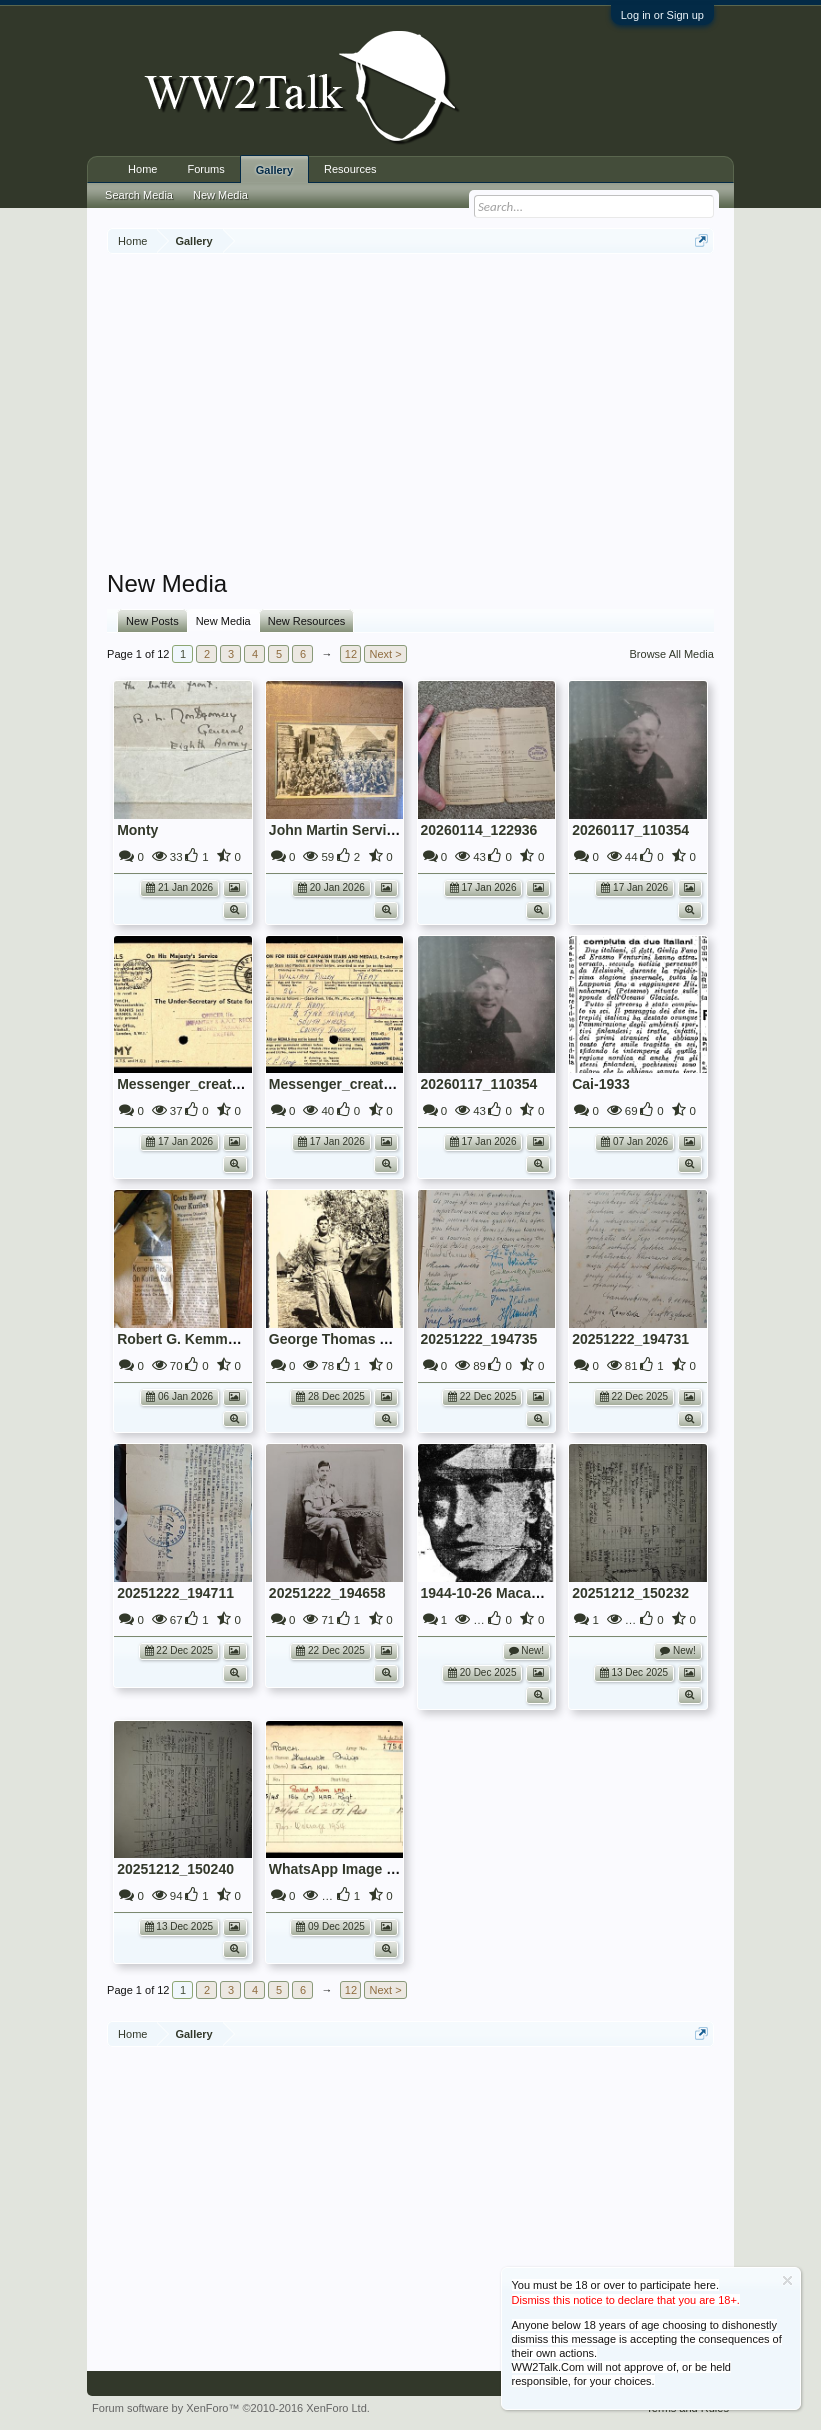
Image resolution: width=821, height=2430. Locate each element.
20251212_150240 (175, 1869)
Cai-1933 (601, 1084)
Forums (205, 169)
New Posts (152, 621)
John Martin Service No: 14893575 (382, 830)
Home (142, 169)
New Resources (307, 621)
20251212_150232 (630, 1593)
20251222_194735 (479, 1339)
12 (351, 654)
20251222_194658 (327, 1593)
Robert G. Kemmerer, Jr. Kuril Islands (241, 1339)
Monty (137, 830)
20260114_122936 (479, 830)
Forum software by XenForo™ (231, 2408)
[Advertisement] (463, 414)
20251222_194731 (630, 1339)
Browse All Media (672, 654)
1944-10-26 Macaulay (490, 1593)
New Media (223, 621)
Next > (385, 654)
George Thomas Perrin (344, 1339)
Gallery (274, 170)
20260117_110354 (630, 830)
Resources (350, 169)
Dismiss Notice (787, 2280)
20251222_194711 (175, 1593)
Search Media (139, 195)
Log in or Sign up (662, 15)
